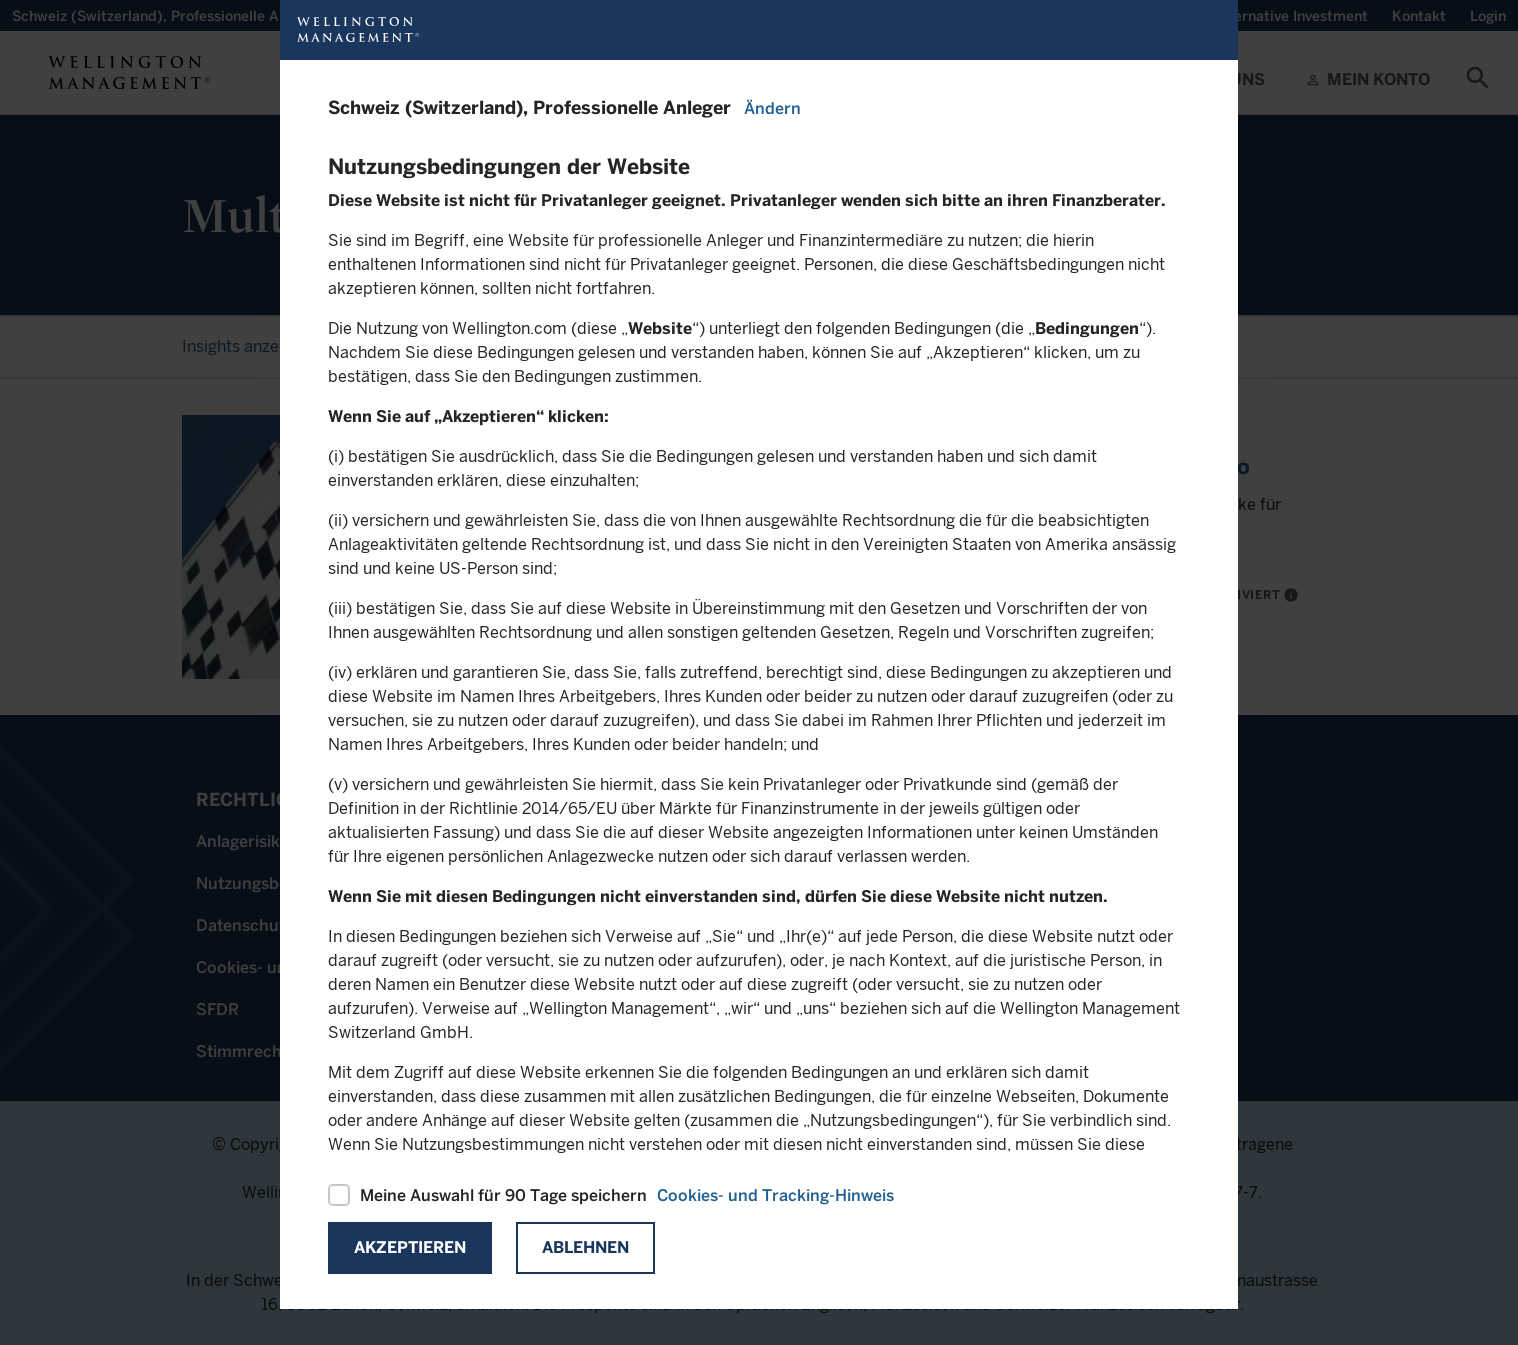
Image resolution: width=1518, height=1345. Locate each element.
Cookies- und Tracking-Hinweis (775, 1195)
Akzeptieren (410, 1247)
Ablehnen (585, 1247)
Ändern (772, 108)
